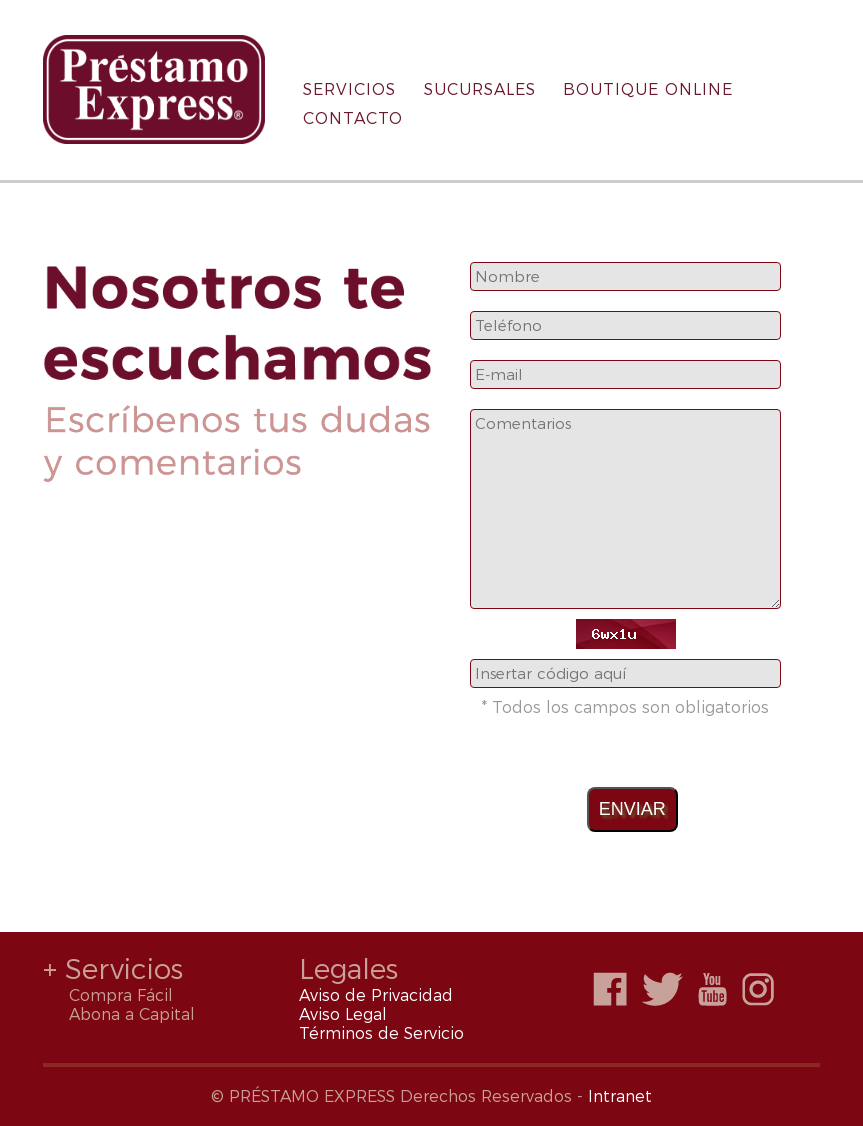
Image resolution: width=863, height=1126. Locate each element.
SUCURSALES (480, 89)
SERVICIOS (349, 89)
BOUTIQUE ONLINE (648, 89)
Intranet (620, 1096)
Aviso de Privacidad (376, 995)
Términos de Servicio (381, 1033)
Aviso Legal (343, 1014)
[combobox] (625, 276)
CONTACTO (353, 118)
